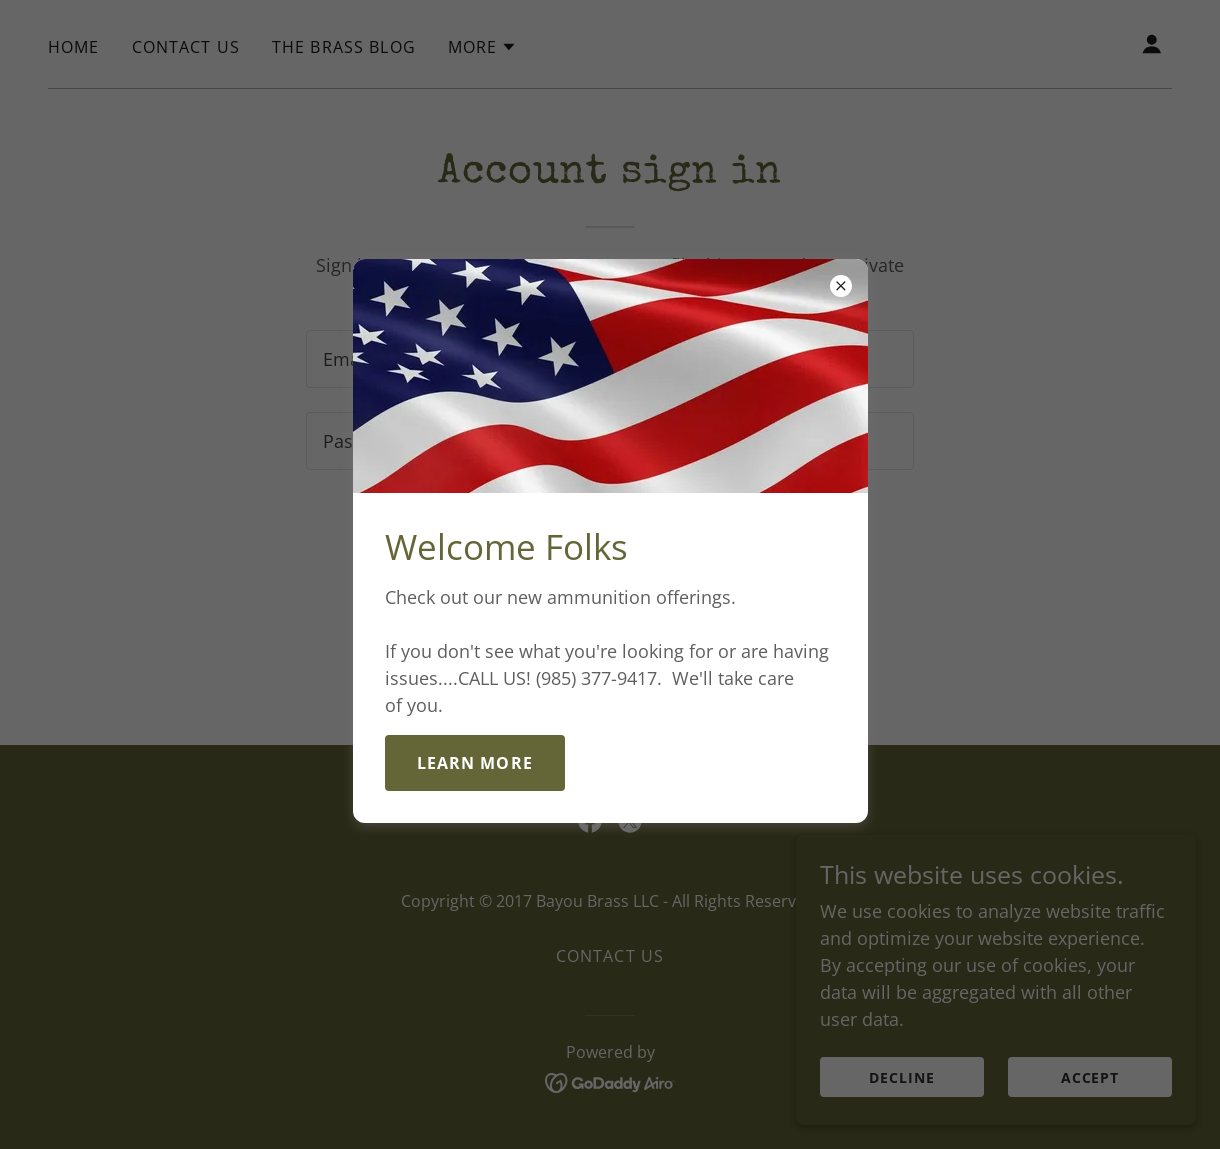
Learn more (475, 763)
